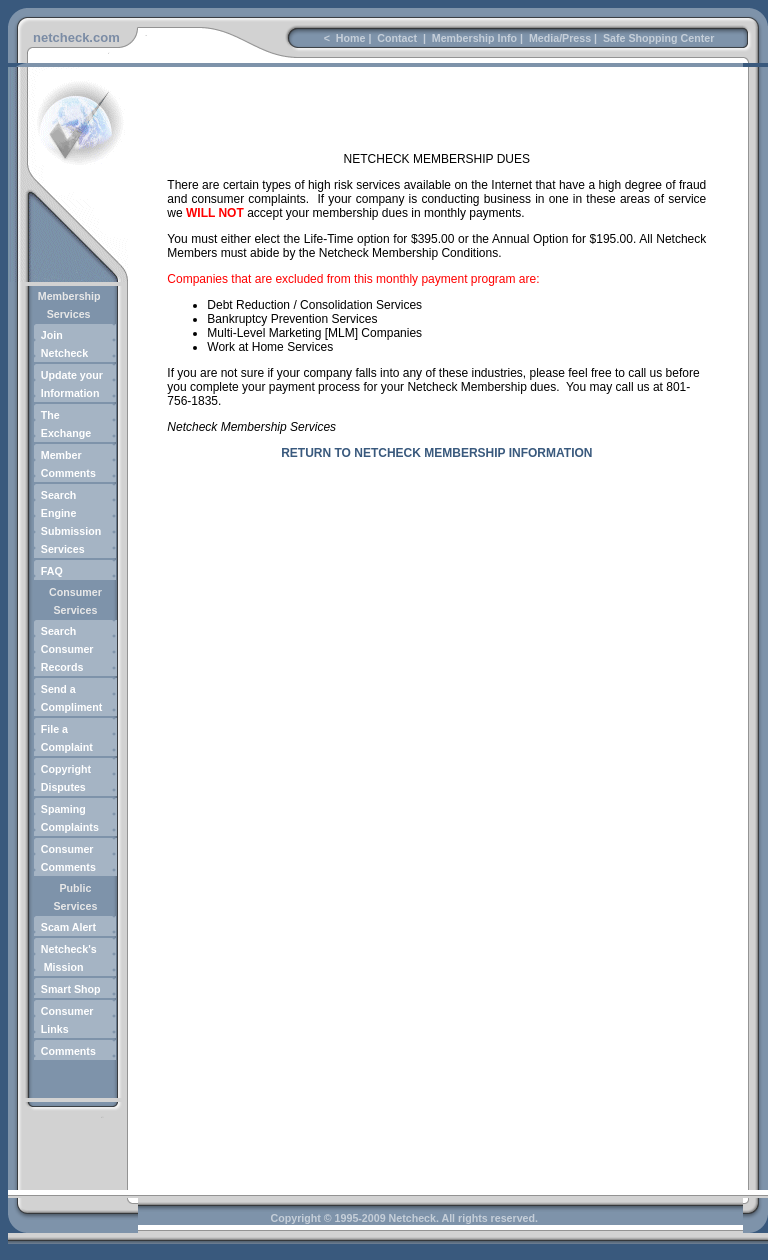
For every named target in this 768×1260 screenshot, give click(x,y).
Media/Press (558, 38)
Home (349, 38)
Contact (397, 38)
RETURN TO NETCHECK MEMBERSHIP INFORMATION (436, 453)
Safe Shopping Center (657, 38)
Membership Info (473, 38)
